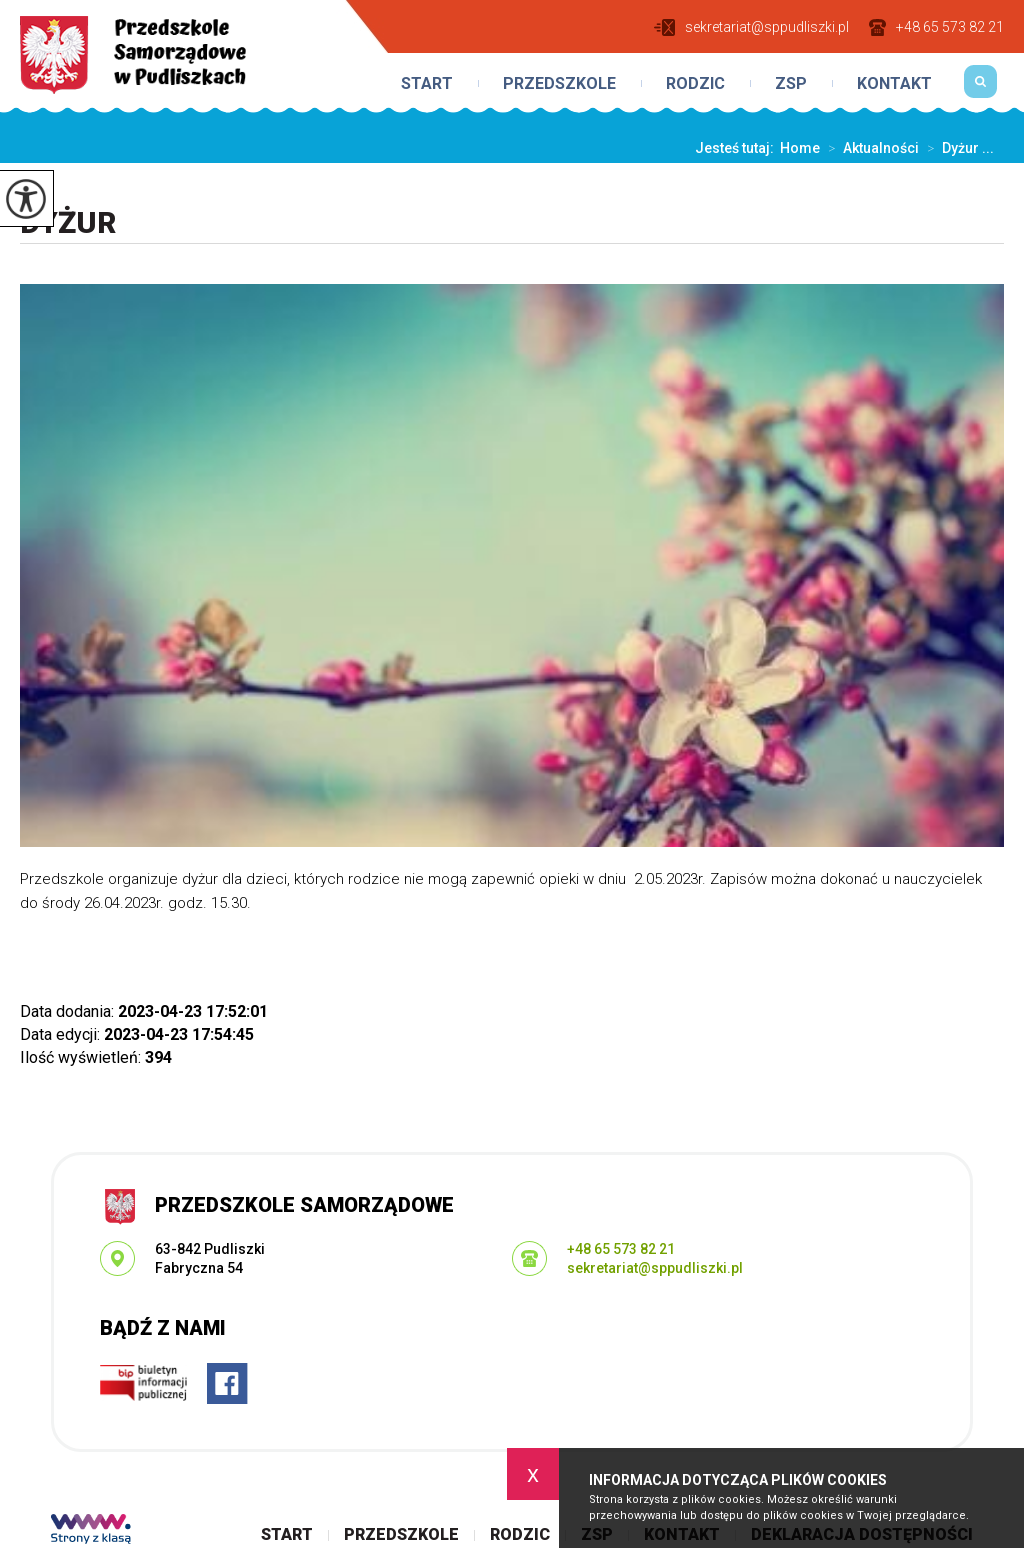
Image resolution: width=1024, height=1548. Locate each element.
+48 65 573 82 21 (936, 27)
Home (800, 148)
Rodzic (695, 84)
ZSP (791, 84)
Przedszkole (559, 84)
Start (427, 84)
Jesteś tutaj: (737, 148)
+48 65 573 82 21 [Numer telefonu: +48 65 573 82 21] (621, 1249)
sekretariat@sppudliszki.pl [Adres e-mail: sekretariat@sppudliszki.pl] (655, 1268)
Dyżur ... (956, 148)
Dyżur (68, 222)
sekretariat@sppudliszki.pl (751, 27)
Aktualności (869, 148)
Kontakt (894, 84)
